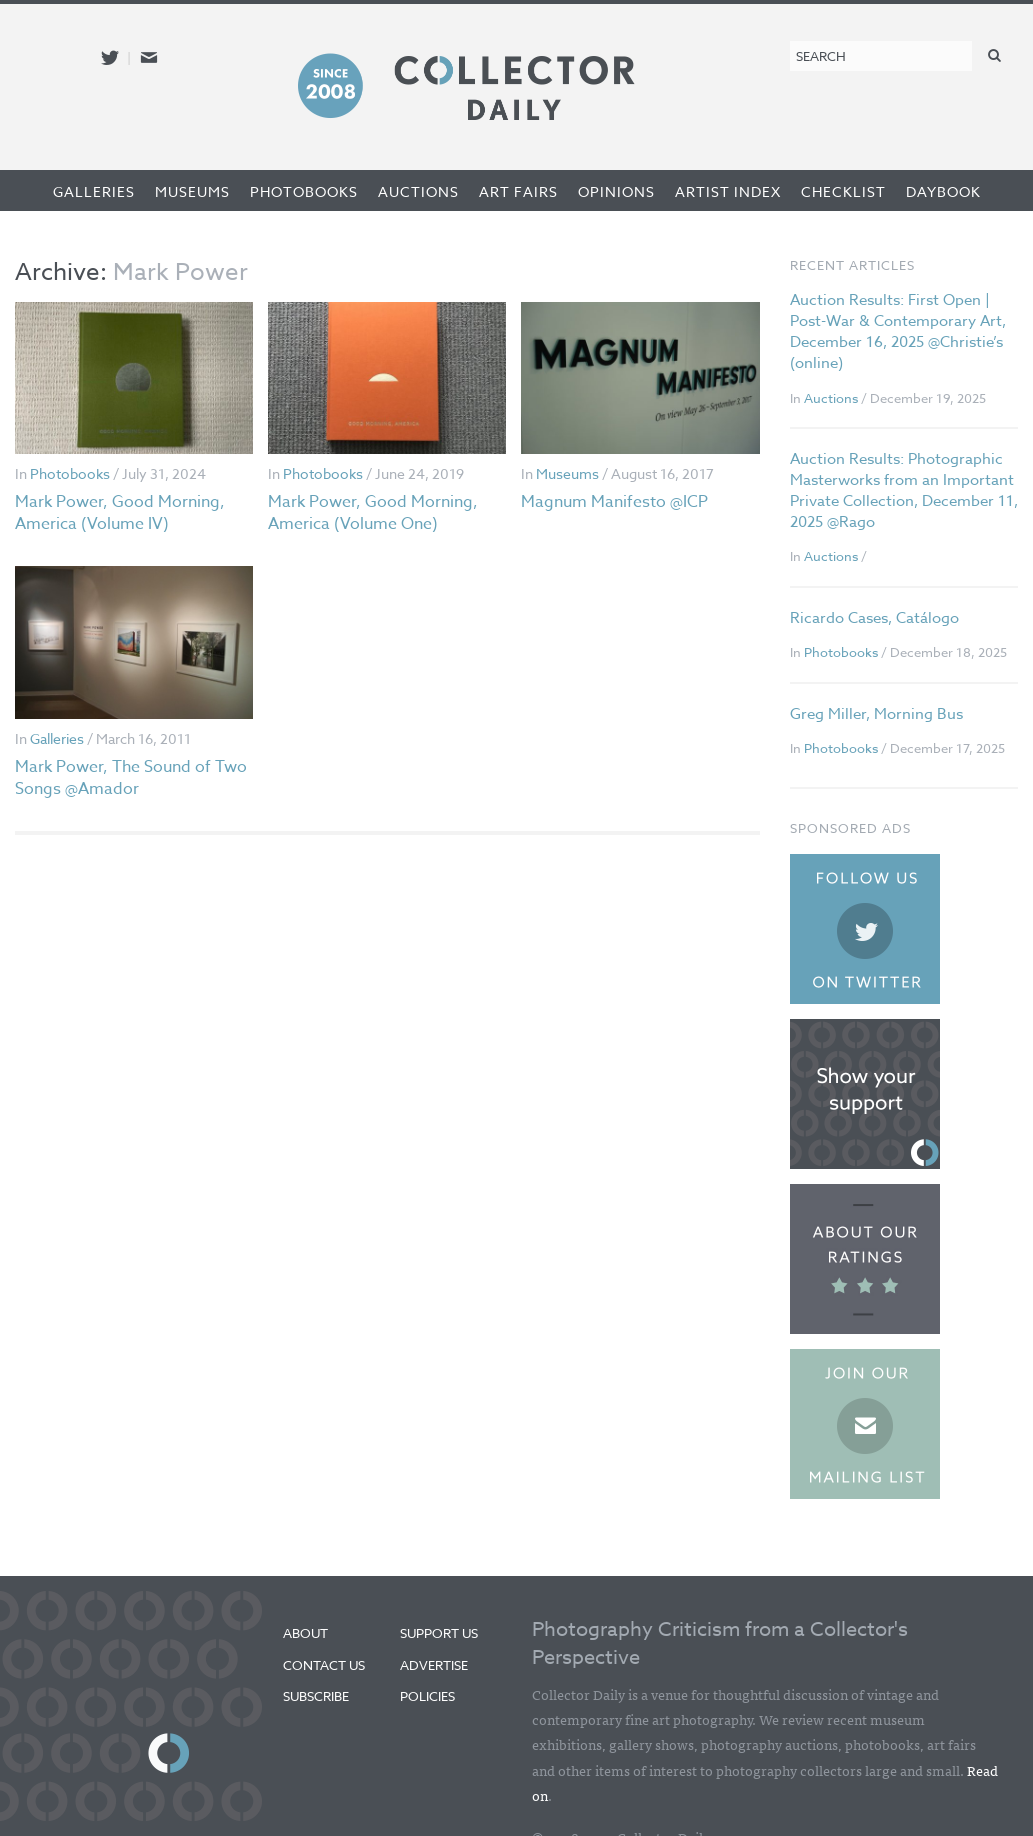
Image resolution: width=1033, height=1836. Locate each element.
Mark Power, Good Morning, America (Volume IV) (120, 513)
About (305, 1633)
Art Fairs (518, 191)
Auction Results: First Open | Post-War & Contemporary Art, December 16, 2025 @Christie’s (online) (898, 331)
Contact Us (324, 1665)
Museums (192, 191)
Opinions (616, 191)
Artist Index (728, 191)
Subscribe (316, 1696)
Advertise (434, 1665)
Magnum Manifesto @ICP (614, 502)
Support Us (439, 1633)
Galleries (94, 191)
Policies (427, 1696)
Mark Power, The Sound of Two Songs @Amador (131, 778)
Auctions (418, 191)
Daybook (943, 191)
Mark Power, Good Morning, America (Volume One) (373, 513)
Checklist (843, 191)
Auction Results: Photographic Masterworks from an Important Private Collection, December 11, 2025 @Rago (904, 490)
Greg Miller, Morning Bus (876, 714)
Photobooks (304, 191)
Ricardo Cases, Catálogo (874, 618)
